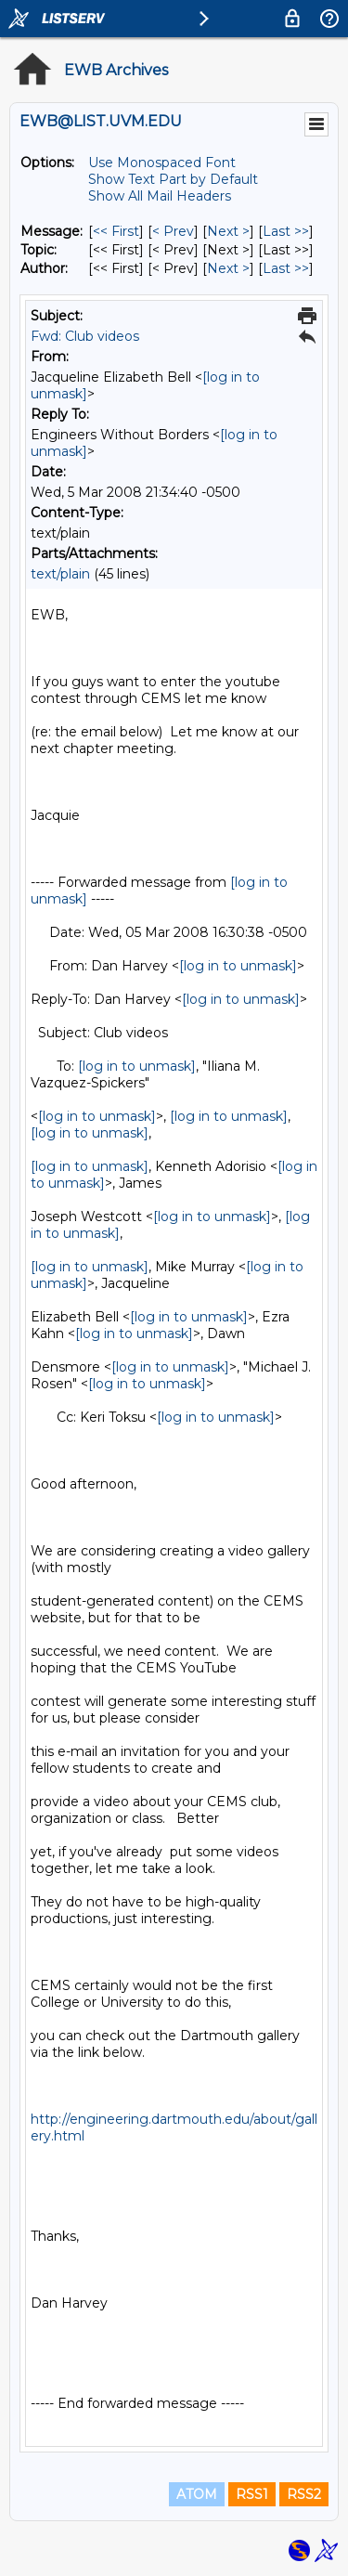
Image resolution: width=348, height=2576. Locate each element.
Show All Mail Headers (159, 196)
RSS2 (304, 2494)
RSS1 (252, 2494)
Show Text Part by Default (173, 179)
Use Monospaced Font (162, 162)
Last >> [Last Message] (286, 231)
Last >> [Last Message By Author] (286, 268)
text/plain (60, 574)
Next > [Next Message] (228, 231)
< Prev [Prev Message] (173, 231)
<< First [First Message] (116, 231)
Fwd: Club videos (85, 336)
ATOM (196, 2494)
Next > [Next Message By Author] (228, 268)
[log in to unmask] (238, 965)
